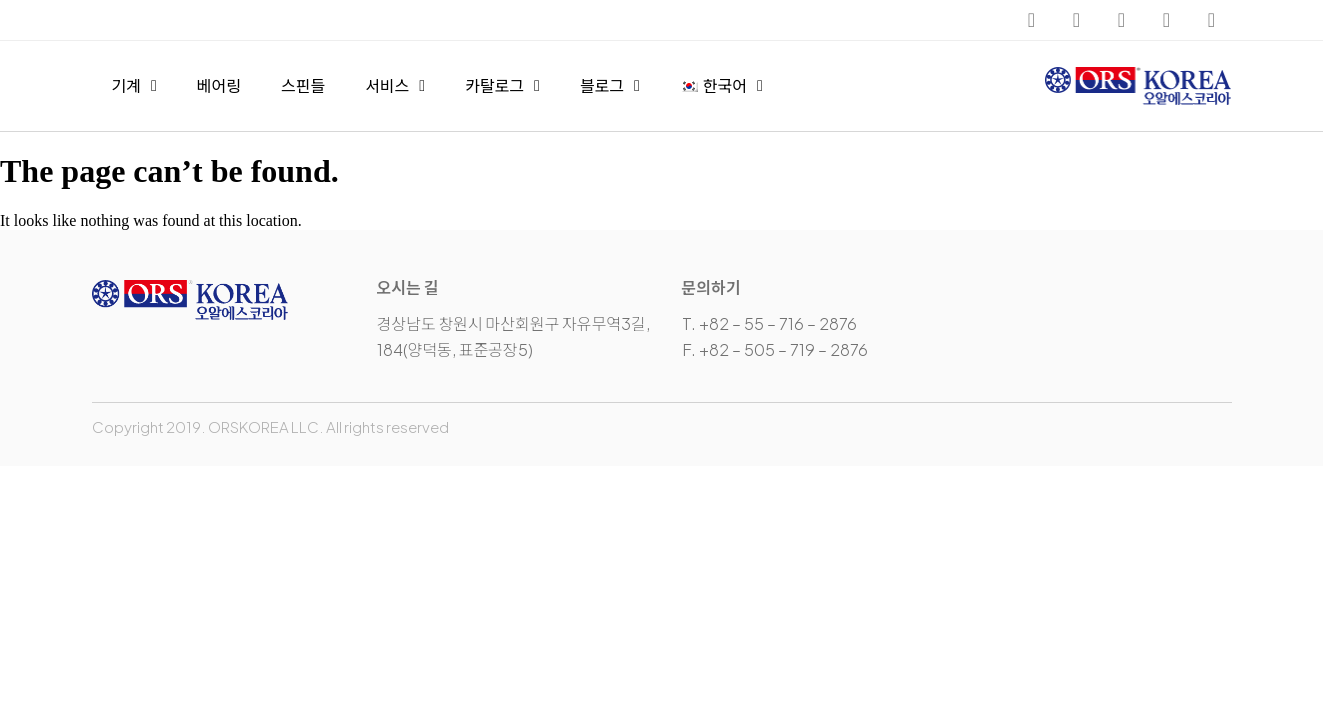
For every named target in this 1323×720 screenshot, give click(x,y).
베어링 (219, 85)
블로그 (610, 86)
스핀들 (303, 85)
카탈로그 (502, 86)
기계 (134, 86)
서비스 (395, 86)
